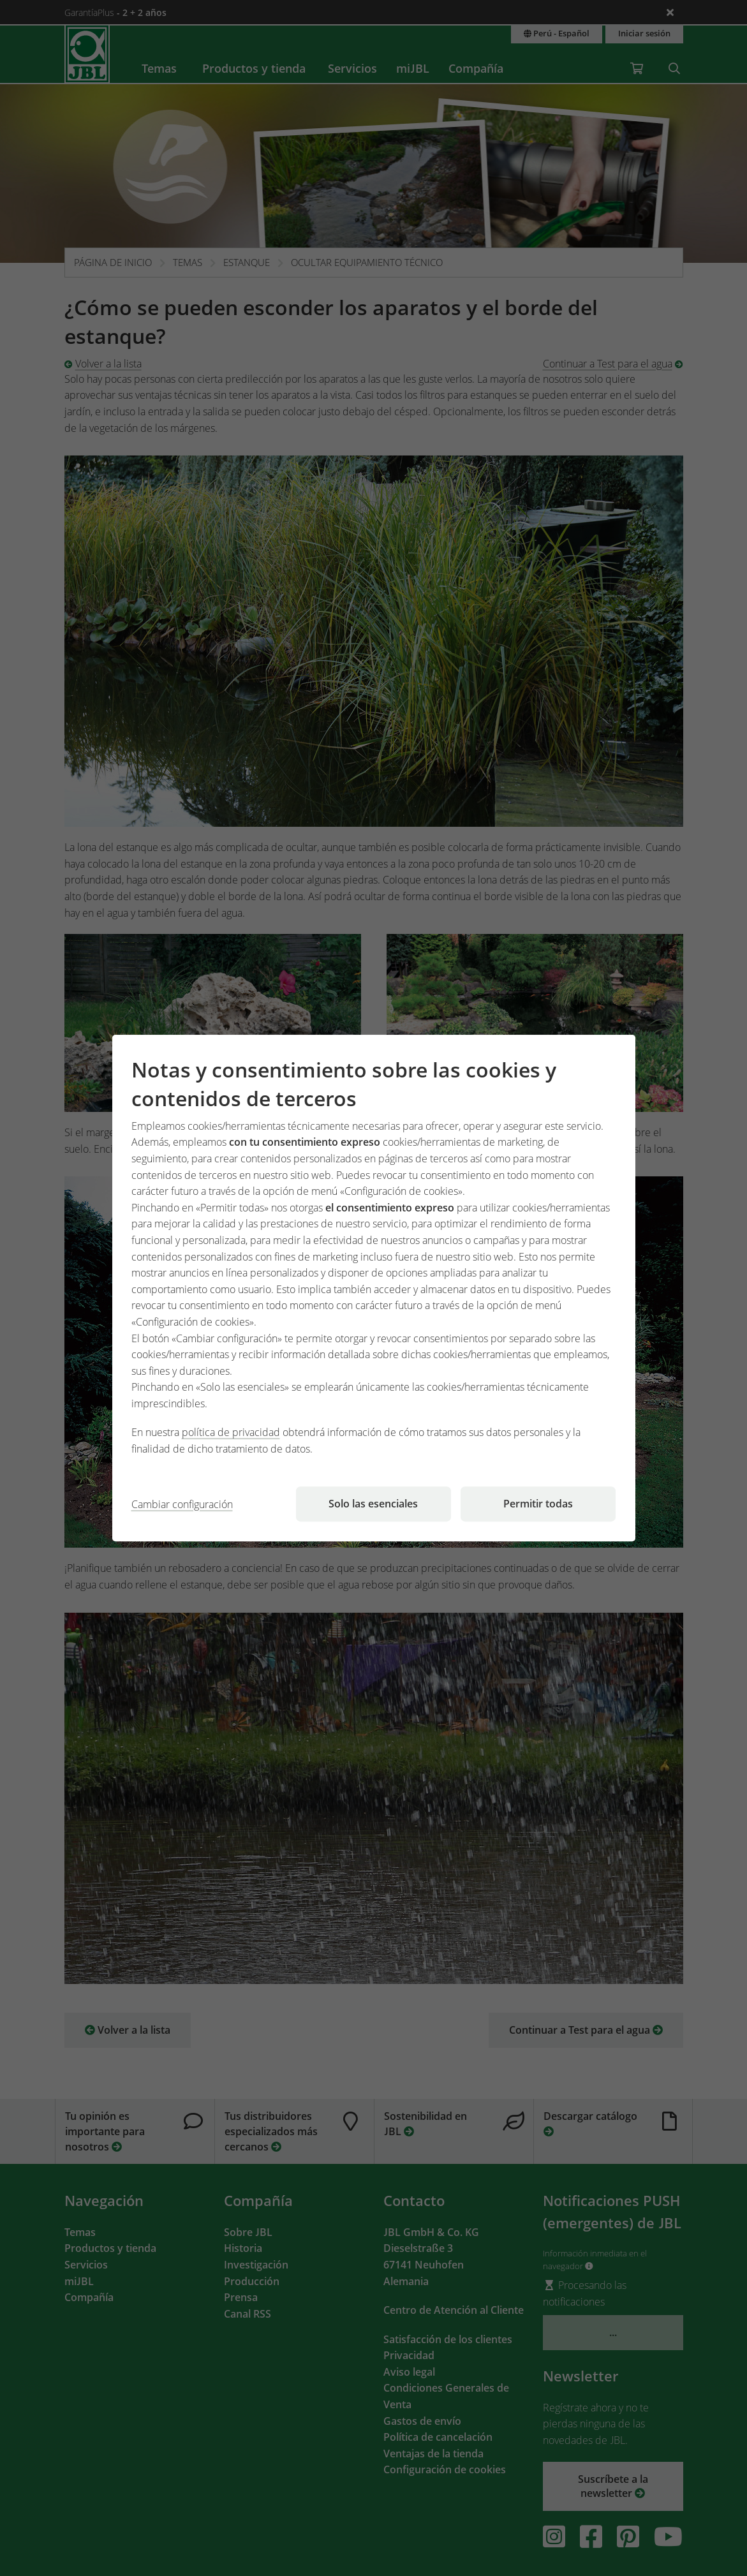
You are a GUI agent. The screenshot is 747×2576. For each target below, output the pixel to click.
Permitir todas (538, 1504)
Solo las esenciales (373, 1504)
